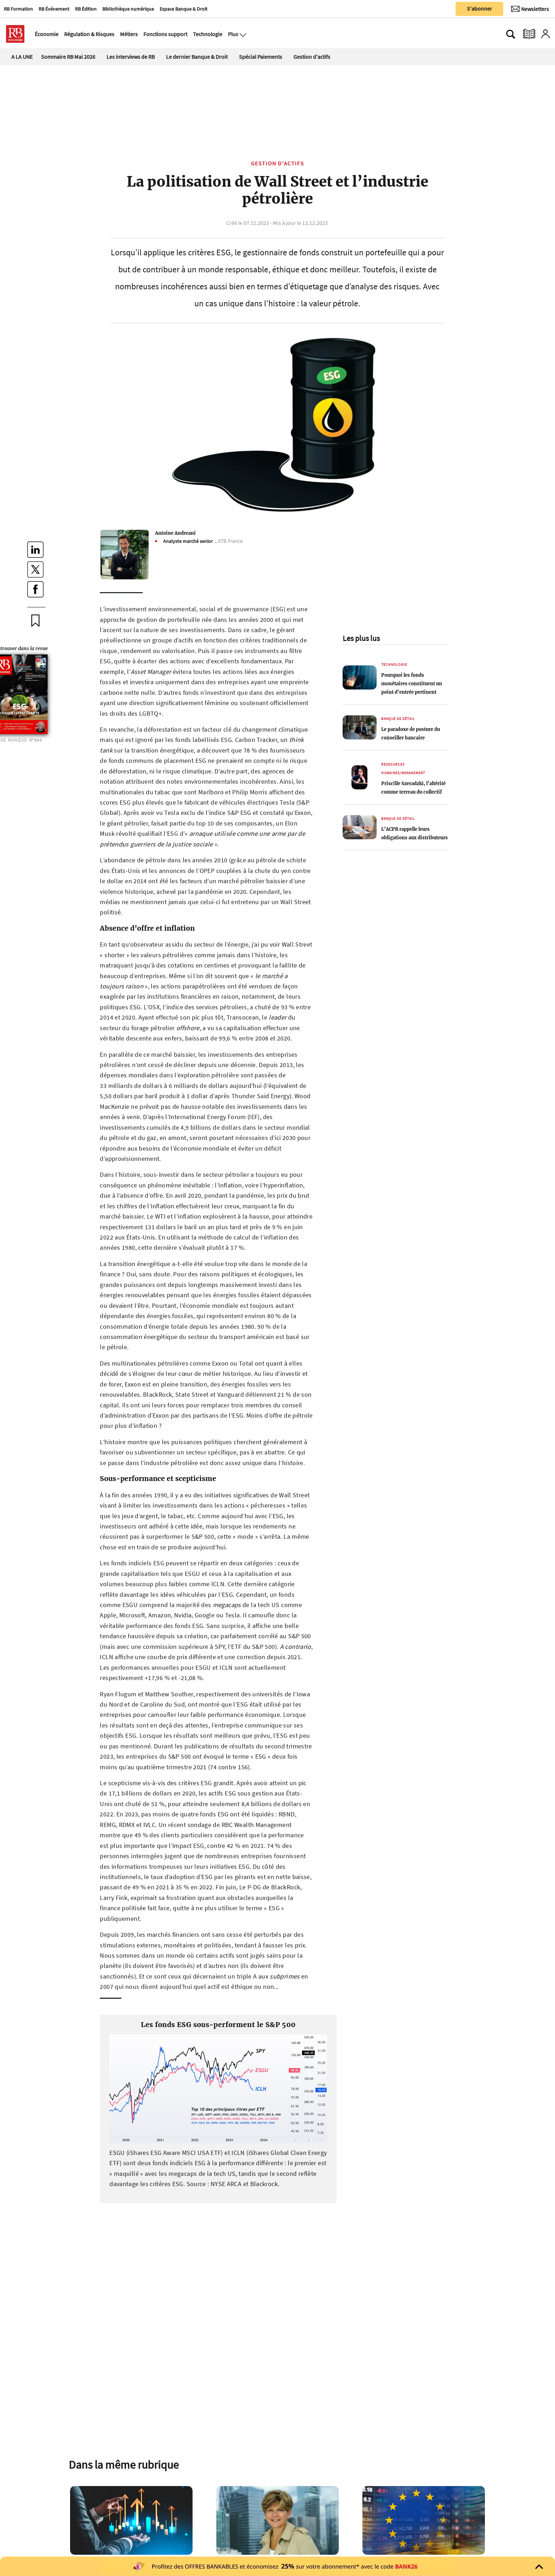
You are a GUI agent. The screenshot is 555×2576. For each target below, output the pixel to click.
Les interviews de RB (131, 56)
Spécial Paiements (260, 56)
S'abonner (479, 8)
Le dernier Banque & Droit (197, 56)
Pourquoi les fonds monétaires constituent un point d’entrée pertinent (411, 683)
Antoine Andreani (175, 533)
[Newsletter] (530, 8)
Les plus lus (361, 638)
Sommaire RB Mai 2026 (68, 56)
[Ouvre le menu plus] (242, 34)
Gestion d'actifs (311, 56)
